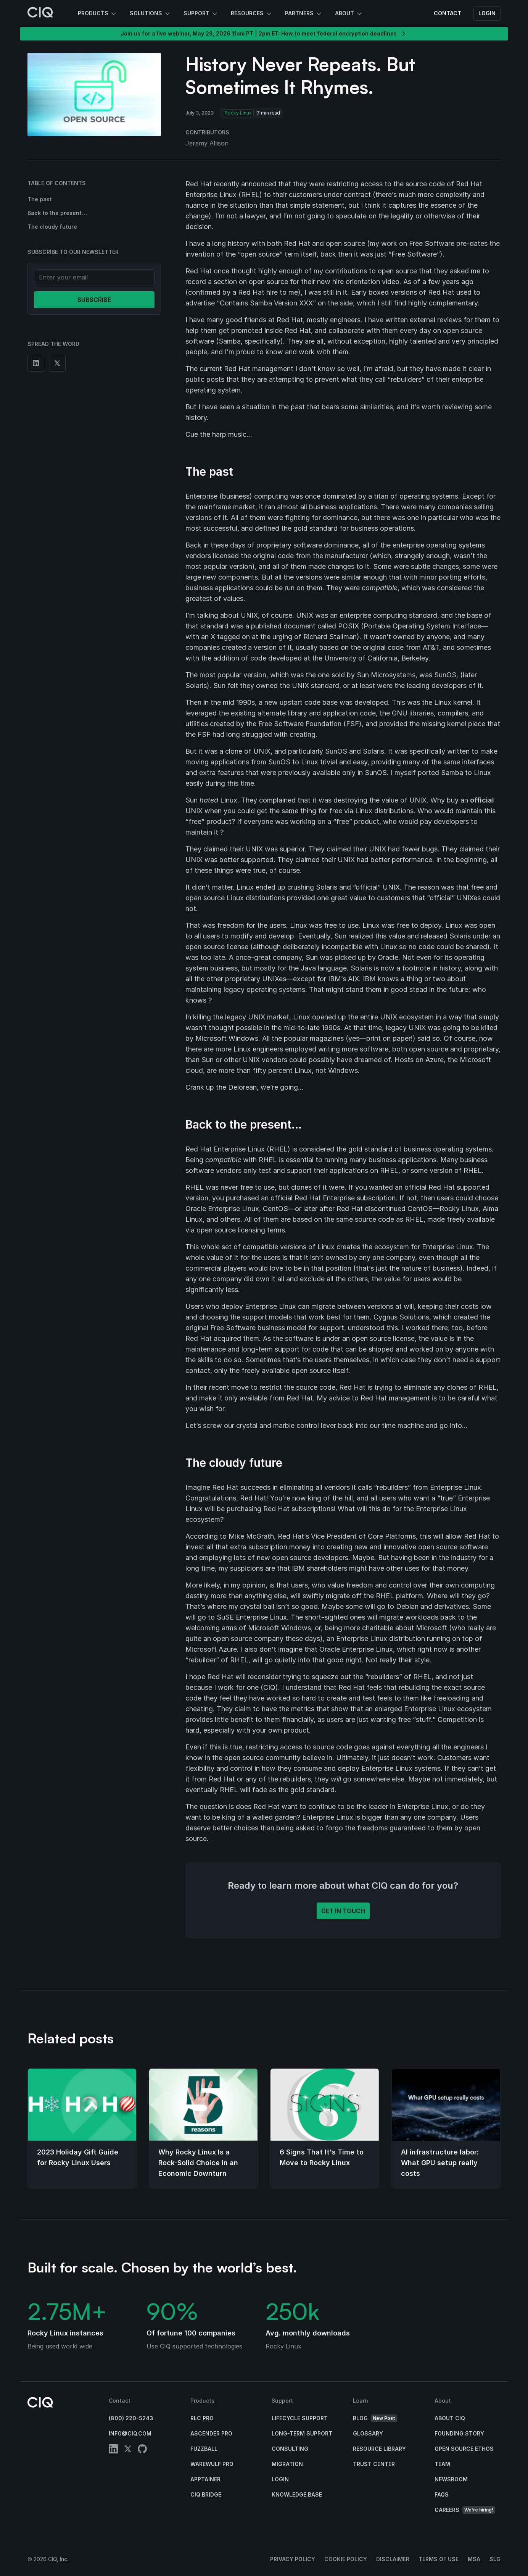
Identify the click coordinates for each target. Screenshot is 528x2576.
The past (39, 199)
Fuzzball (203, 2448)
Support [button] (201, 14)
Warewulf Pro (211, 2464)
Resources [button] (252, 14)
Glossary (368, 2433)
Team (442, 2464)
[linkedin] (113, 2450)
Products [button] (98, 14)
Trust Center (374, 2464)
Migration (287, 2464)
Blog (375, 2418)
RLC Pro (202, 2418)
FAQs (442, 2494)
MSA (474, 2559)
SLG (495, 2559)
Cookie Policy (345, 2559)
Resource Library (379, 2448)
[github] (142, 2450)
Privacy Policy (292, 2559)
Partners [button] (304, 14)
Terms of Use (439, 2559)
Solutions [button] (150, 14)
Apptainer (205, 2479)
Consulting (290, 2448)
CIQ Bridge (205, 2494)
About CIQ (450, 2418)
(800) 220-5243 (131, 2418)
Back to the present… (57, 213)
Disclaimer (392, 2559)
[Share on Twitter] (57, 363)
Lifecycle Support (300, 2418)
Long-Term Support (302, 2433)
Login (487, 13)
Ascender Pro (211, 2433)
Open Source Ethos (464, 2448)
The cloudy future (52, 226)
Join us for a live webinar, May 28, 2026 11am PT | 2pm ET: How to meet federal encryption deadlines (264, 33)
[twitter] (128, 2450)
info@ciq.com (130, 2433)
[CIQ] (40, 13)
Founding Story (459, 2433)
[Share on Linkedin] (35, 363)
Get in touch (343, 1911)
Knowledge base (297, 2494)
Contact (447, 13)
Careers (465, 2510)
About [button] (349, 14)
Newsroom (451, 2479)
